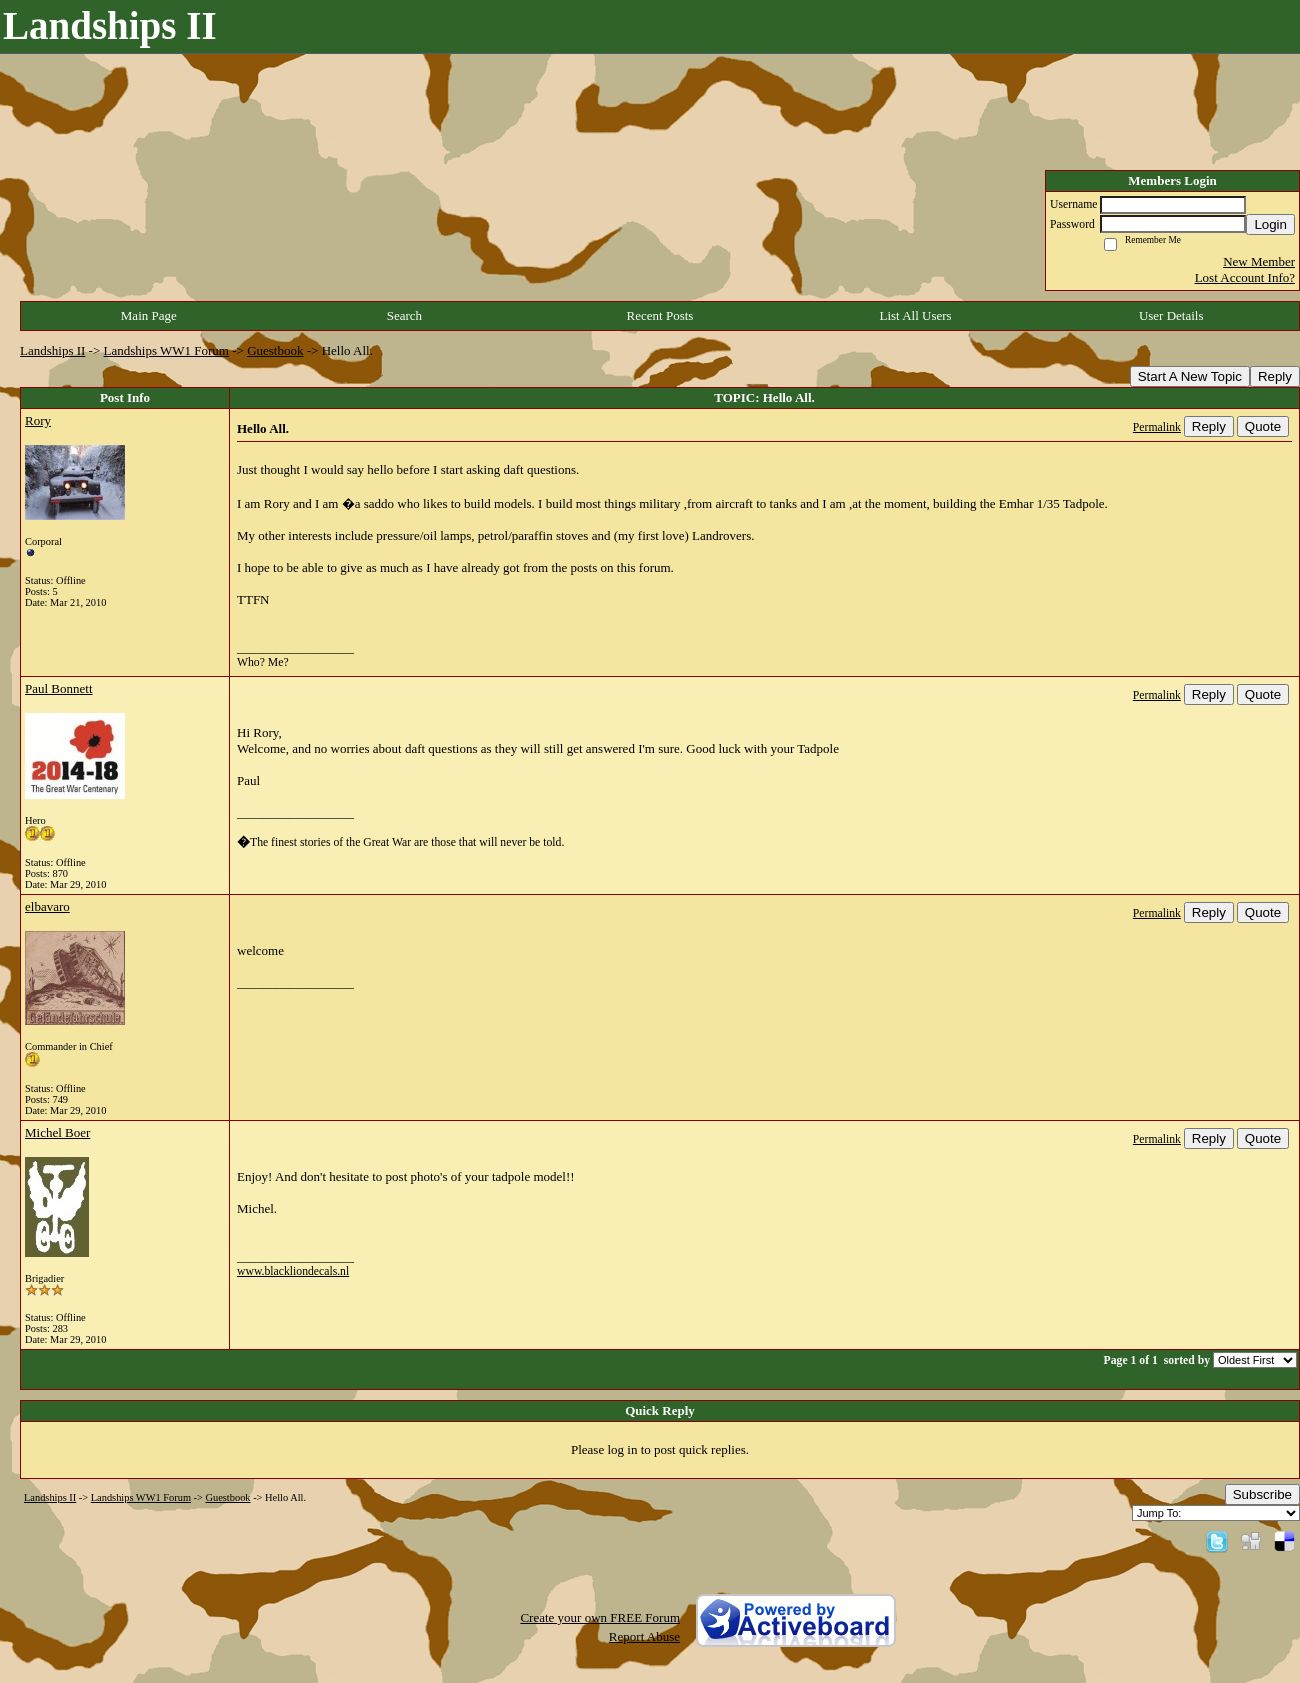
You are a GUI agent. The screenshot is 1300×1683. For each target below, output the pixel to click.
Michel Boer (57, 1132)
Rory (38, 420)
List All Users (915, 315)
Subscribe (1262, 1494)
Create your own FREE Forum (600, 1617)
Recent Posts (660, 315)
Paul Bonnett (59, 688)
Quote (1263, 426)
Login (1270, 224)
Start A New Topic (1190, 376)
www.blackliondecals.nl (293, 1271)
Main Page (149, 315)
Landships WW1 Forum (166, 350)
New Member (1259, 261)
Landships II (52, 350)
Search (404, 315)
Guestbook (275, 350)
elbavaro (47, 906)
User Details (1171, 315)
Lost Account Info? (1245, 277)
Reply (1275, 376)
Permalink (1157, 427)
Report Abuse (644, 1636)
